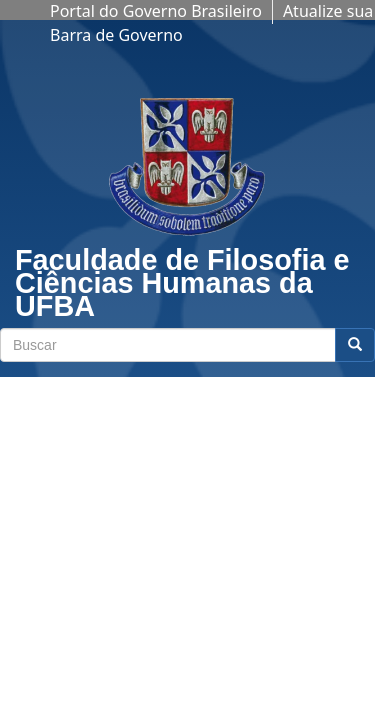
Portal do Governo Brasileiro (156, 11)
